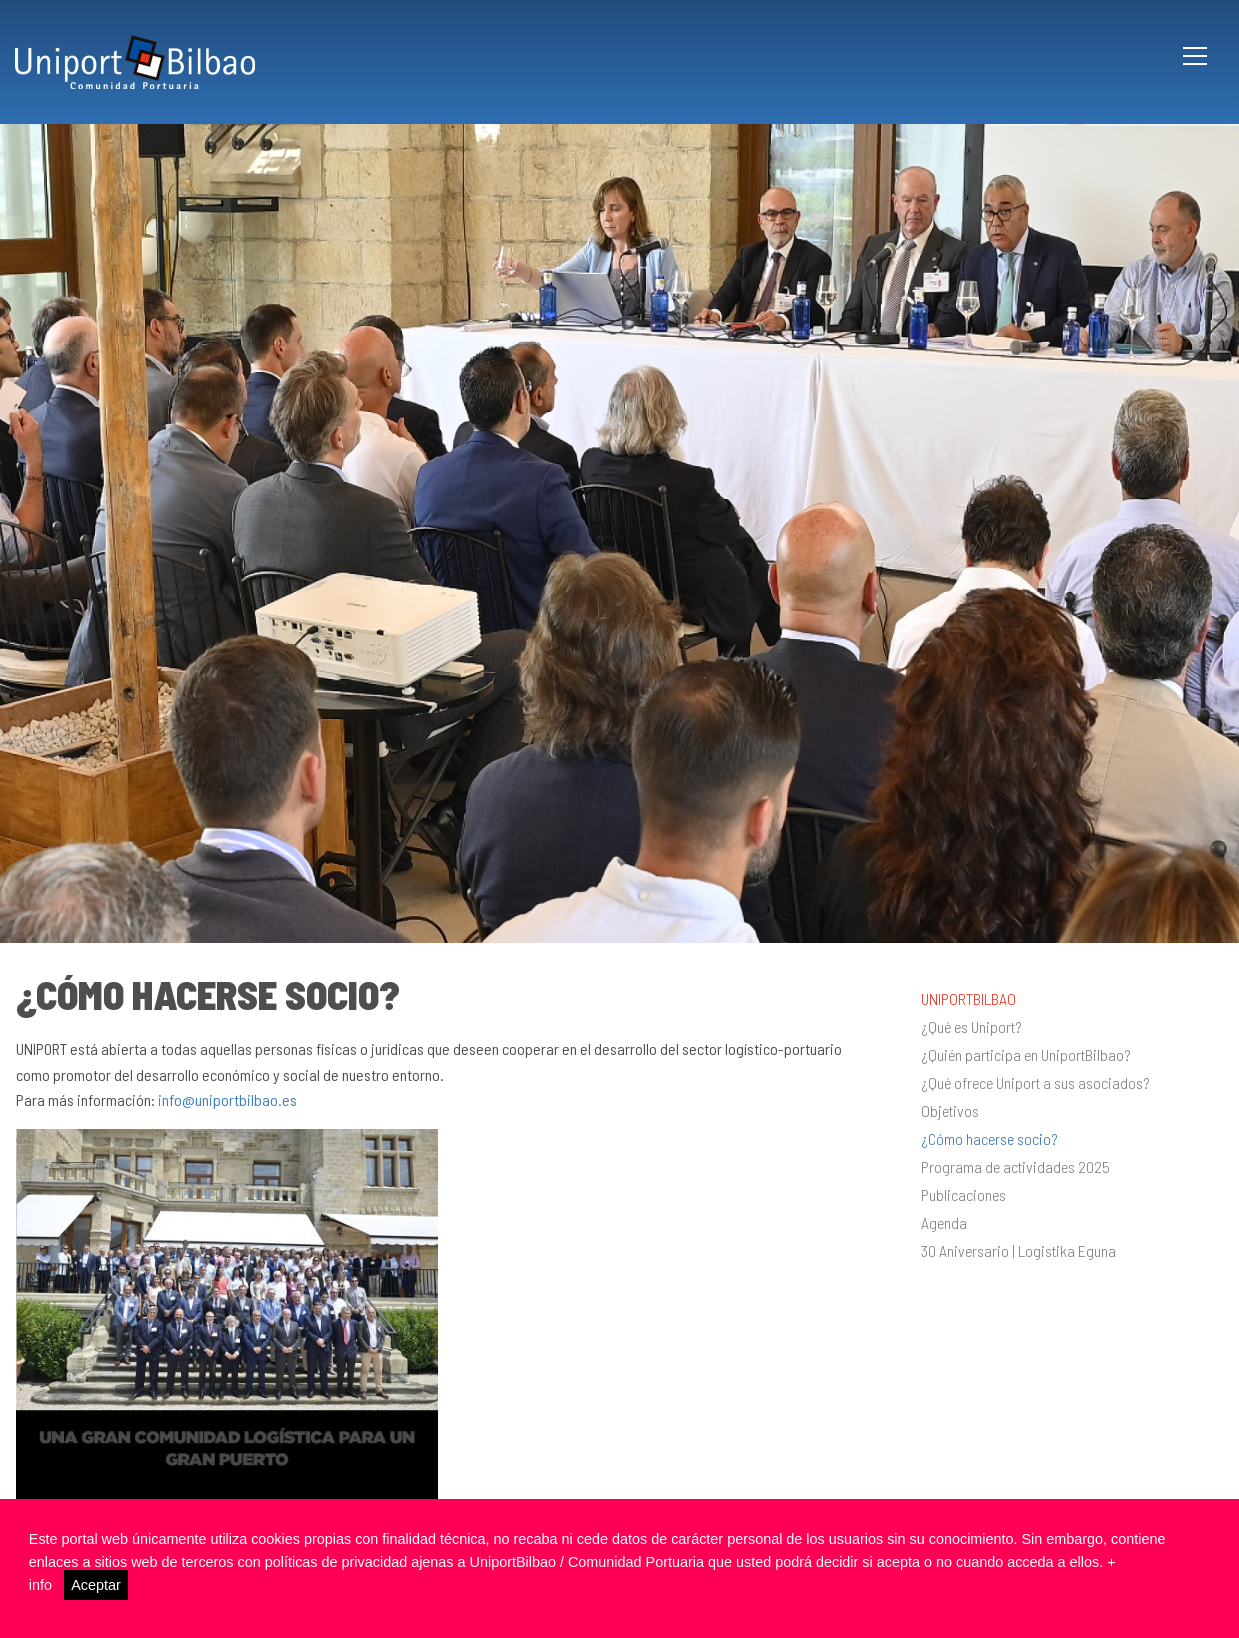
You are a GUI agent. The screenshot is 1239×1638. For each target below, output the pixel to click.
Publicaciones (963, 1195)
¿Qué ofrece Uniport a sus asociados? (1035, 1083)
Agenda (944, 1223)
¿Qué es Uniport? (971, 1027)
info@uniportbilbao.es (227, 1099)
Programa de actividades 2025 (1015, 1167)
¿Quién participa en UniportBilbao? (1026, 1055)
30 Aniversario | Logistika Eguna (1018, 1251)
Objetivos (950, 1111)
